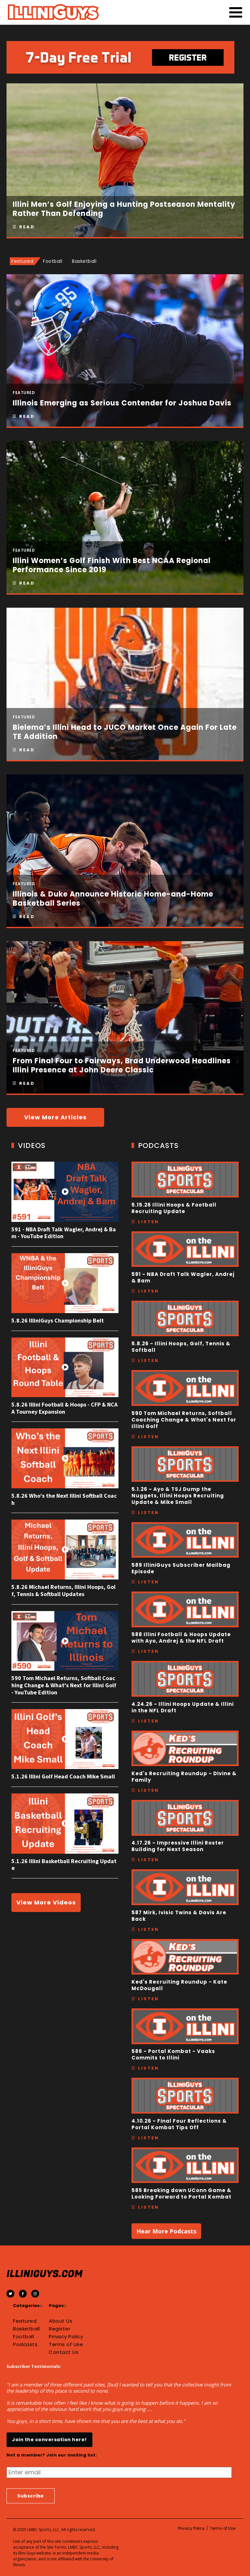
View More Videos (46, 1902)
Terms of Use (66, 2344)
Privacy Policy (66, 2337)
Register (59, 2329)
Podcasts (25, 2344)
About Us (60, 2321)
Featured (24, 2321)
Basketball (26, 2329)
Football (23, 2337)
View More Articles (55, 1117)
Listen (148, 1222)
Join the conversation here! (49, 2439)
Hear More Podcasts (166, 2231)
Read (27, 227)
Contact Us (63, 2352)
